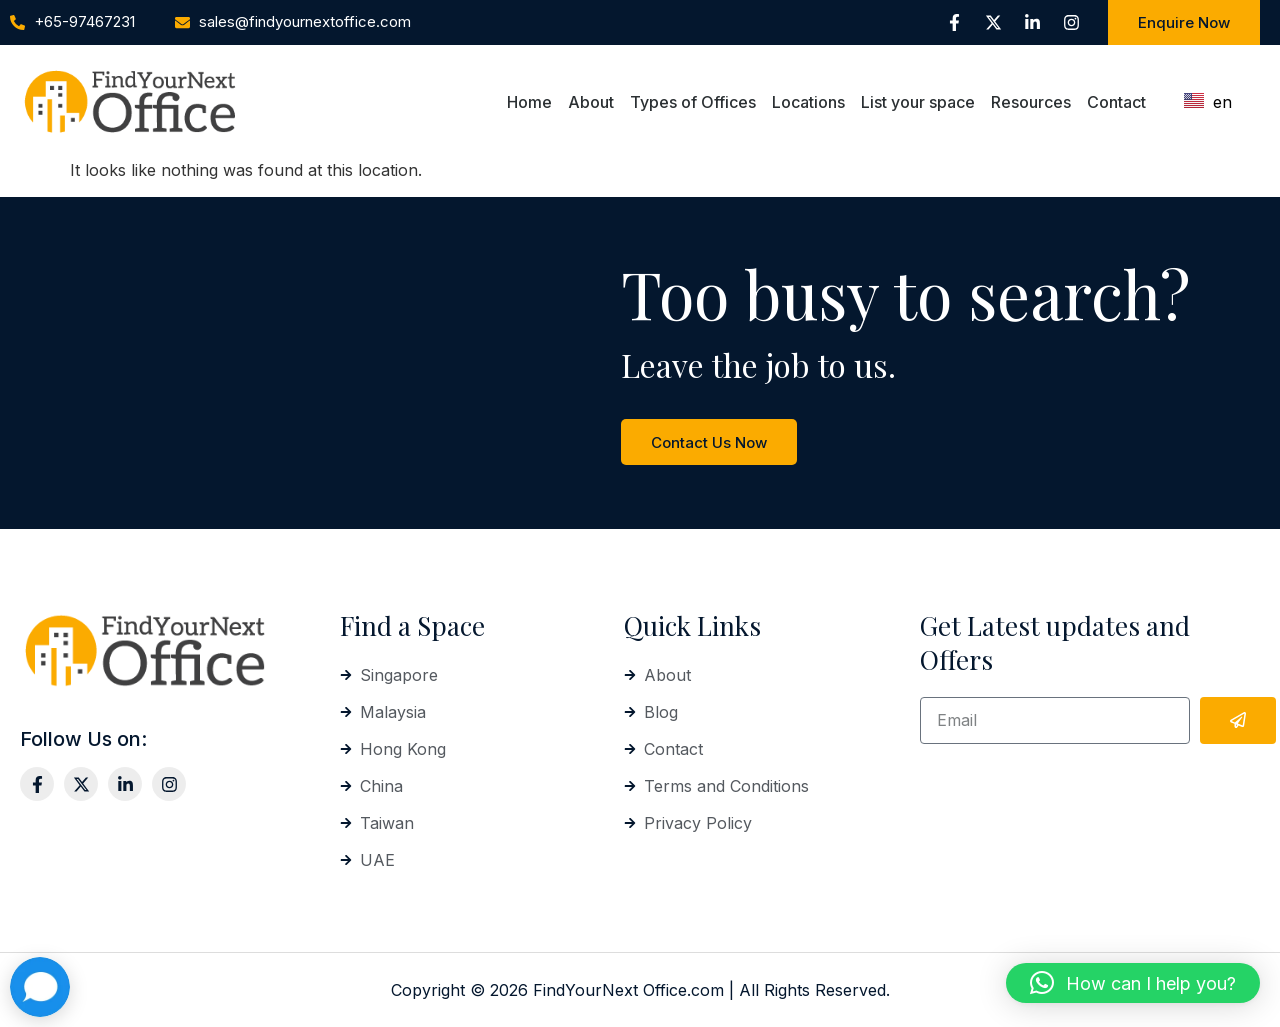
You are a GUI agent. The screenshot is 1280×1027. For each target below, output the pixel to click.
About (591, 102)
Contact (1116, 102)
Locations (808, 102)
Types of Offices (693, 102)
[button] (1133, 983)
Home (529, 102)
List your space (918, 102)
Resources (1031, 102)
